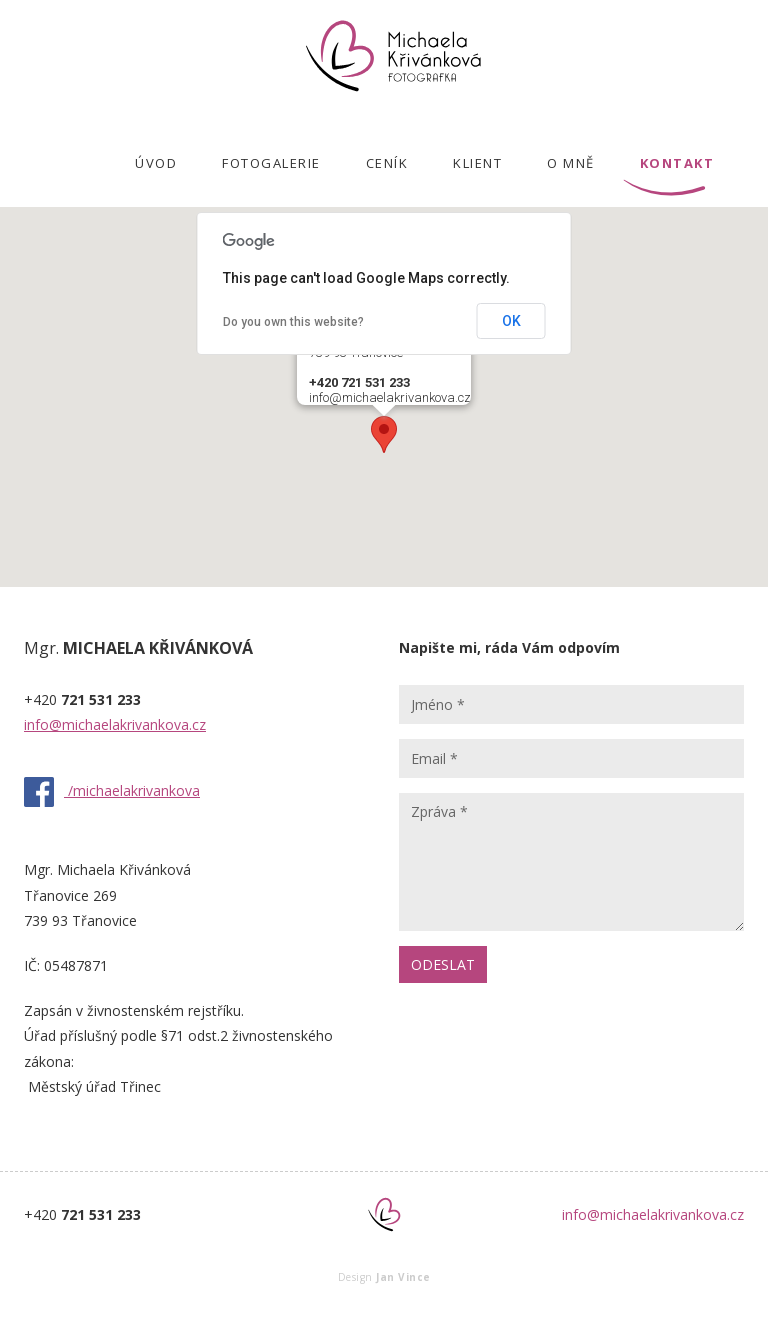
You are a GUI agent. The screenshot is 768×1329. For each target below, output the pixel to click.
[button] (384, 434)
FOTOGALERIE (271, 163)
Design (384, 1277)
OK (511, 321)
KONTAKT (677, 163)
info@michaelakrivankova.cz (115, 724)
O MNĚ (571, 163)
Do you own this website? (293, 322)
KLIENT (477, 163)
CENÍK (387, 163)
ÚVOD (156, 163)
